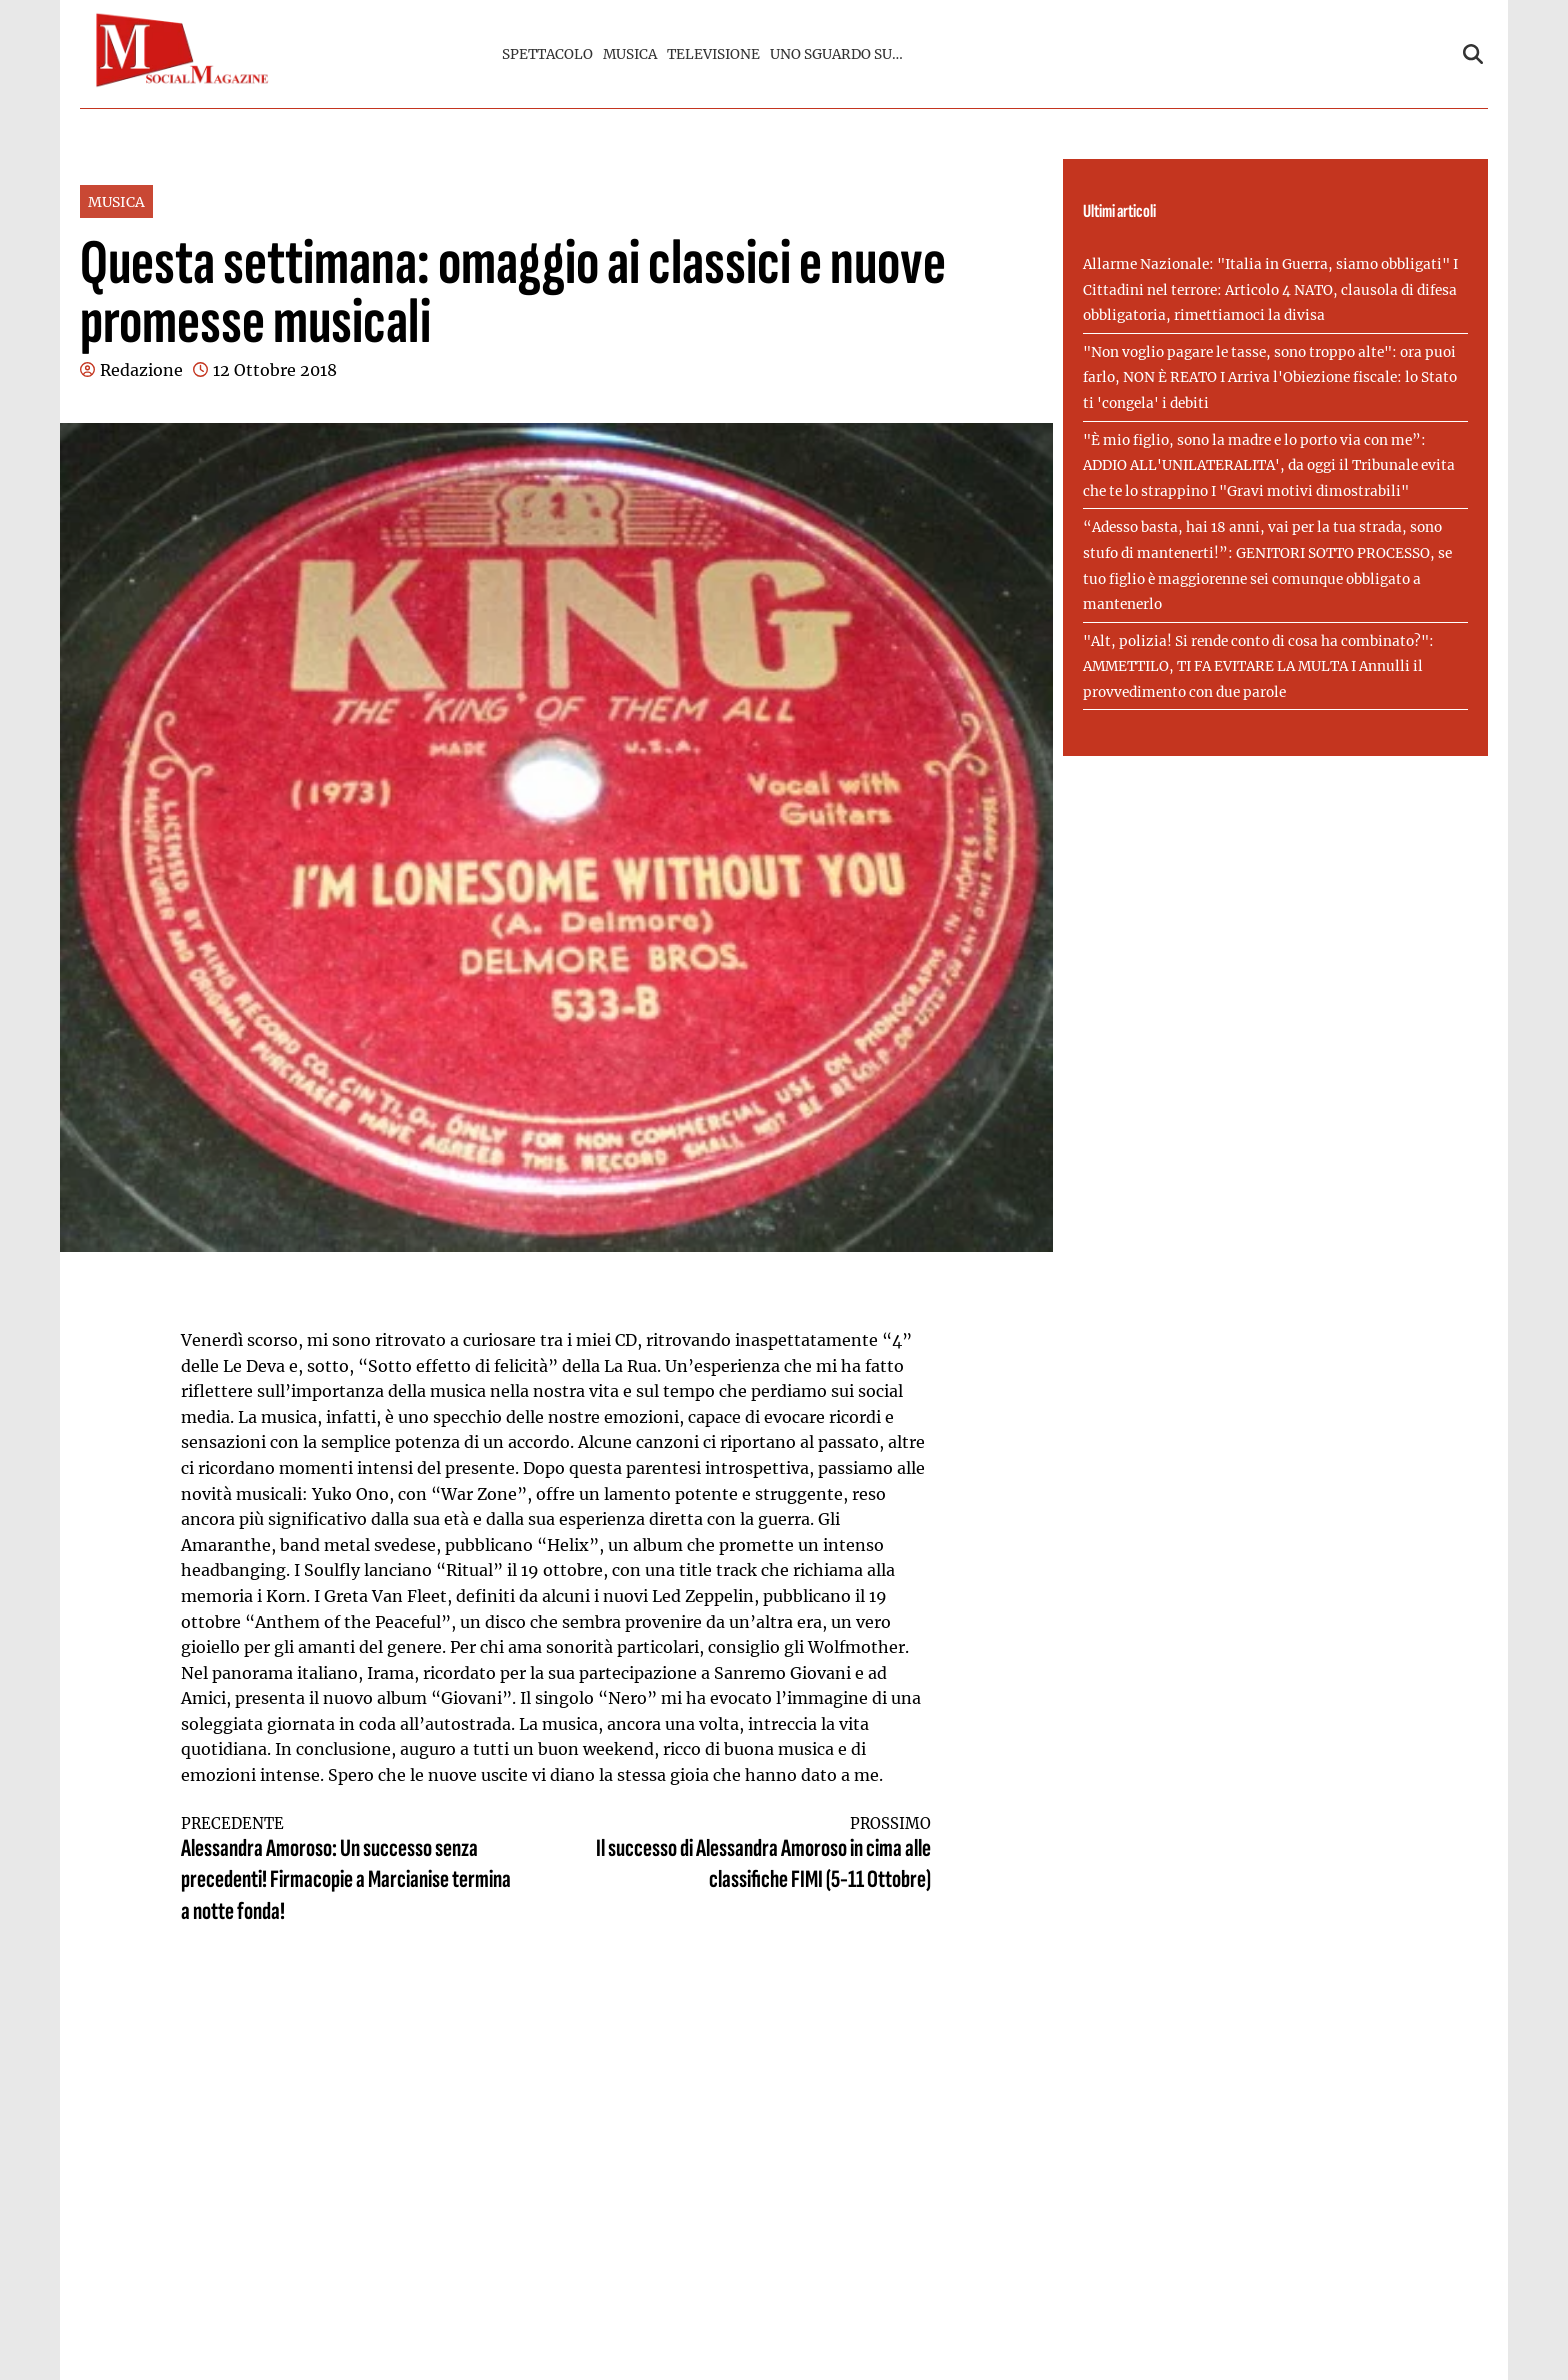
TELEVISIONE (713, 54)
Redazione (141, 370)
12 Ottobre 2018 (275, 370)
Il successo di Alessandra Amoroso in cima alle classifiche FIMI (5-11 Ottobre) (763, 1855)
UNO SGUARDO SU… (836, 54)
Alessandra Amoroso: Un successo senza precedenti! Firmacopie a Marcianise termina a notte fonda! (350, 1871)
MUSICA (630, 54)
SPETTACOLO (547, 54)
